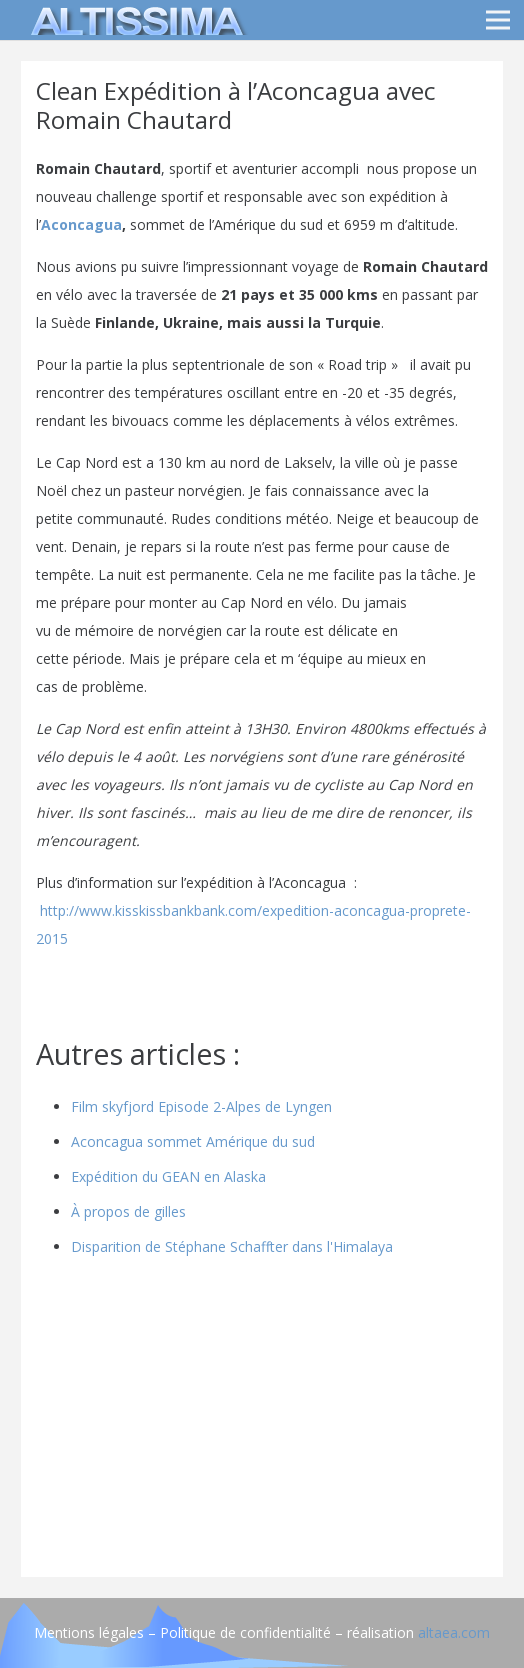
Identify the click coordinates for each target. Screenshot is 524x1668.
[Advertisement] (262, 1422)
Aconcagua (81, 224)
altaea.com (454, 1632)
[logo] (134, 20)
